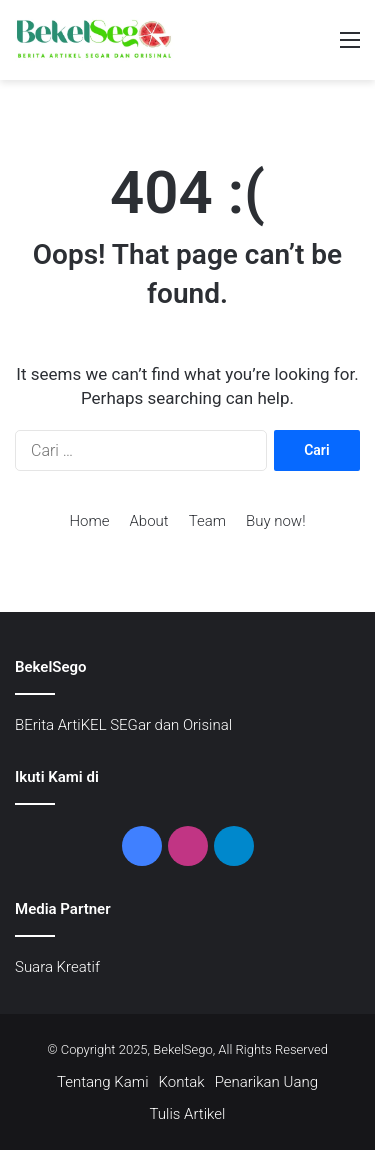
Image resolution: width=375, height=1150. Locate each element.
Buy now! (276, 521)
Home (89, 521)
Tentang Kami (103, 1082)
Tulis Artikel (188, 1114)
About (149, 521)
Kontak (182, 1082)
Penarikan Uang (266, 1082)
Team (207, 521)
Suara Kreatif (57, 967)
